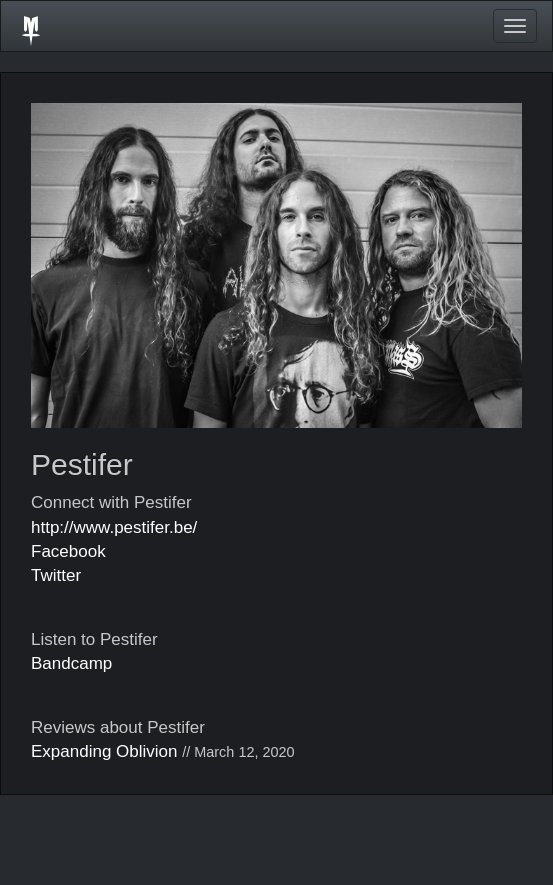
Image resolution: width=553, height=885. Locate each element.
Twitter (56, 575)
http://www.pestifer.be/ (114, 527)
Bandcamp (71, 663)
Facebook (68, 551)
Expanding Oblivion (104, 751)
